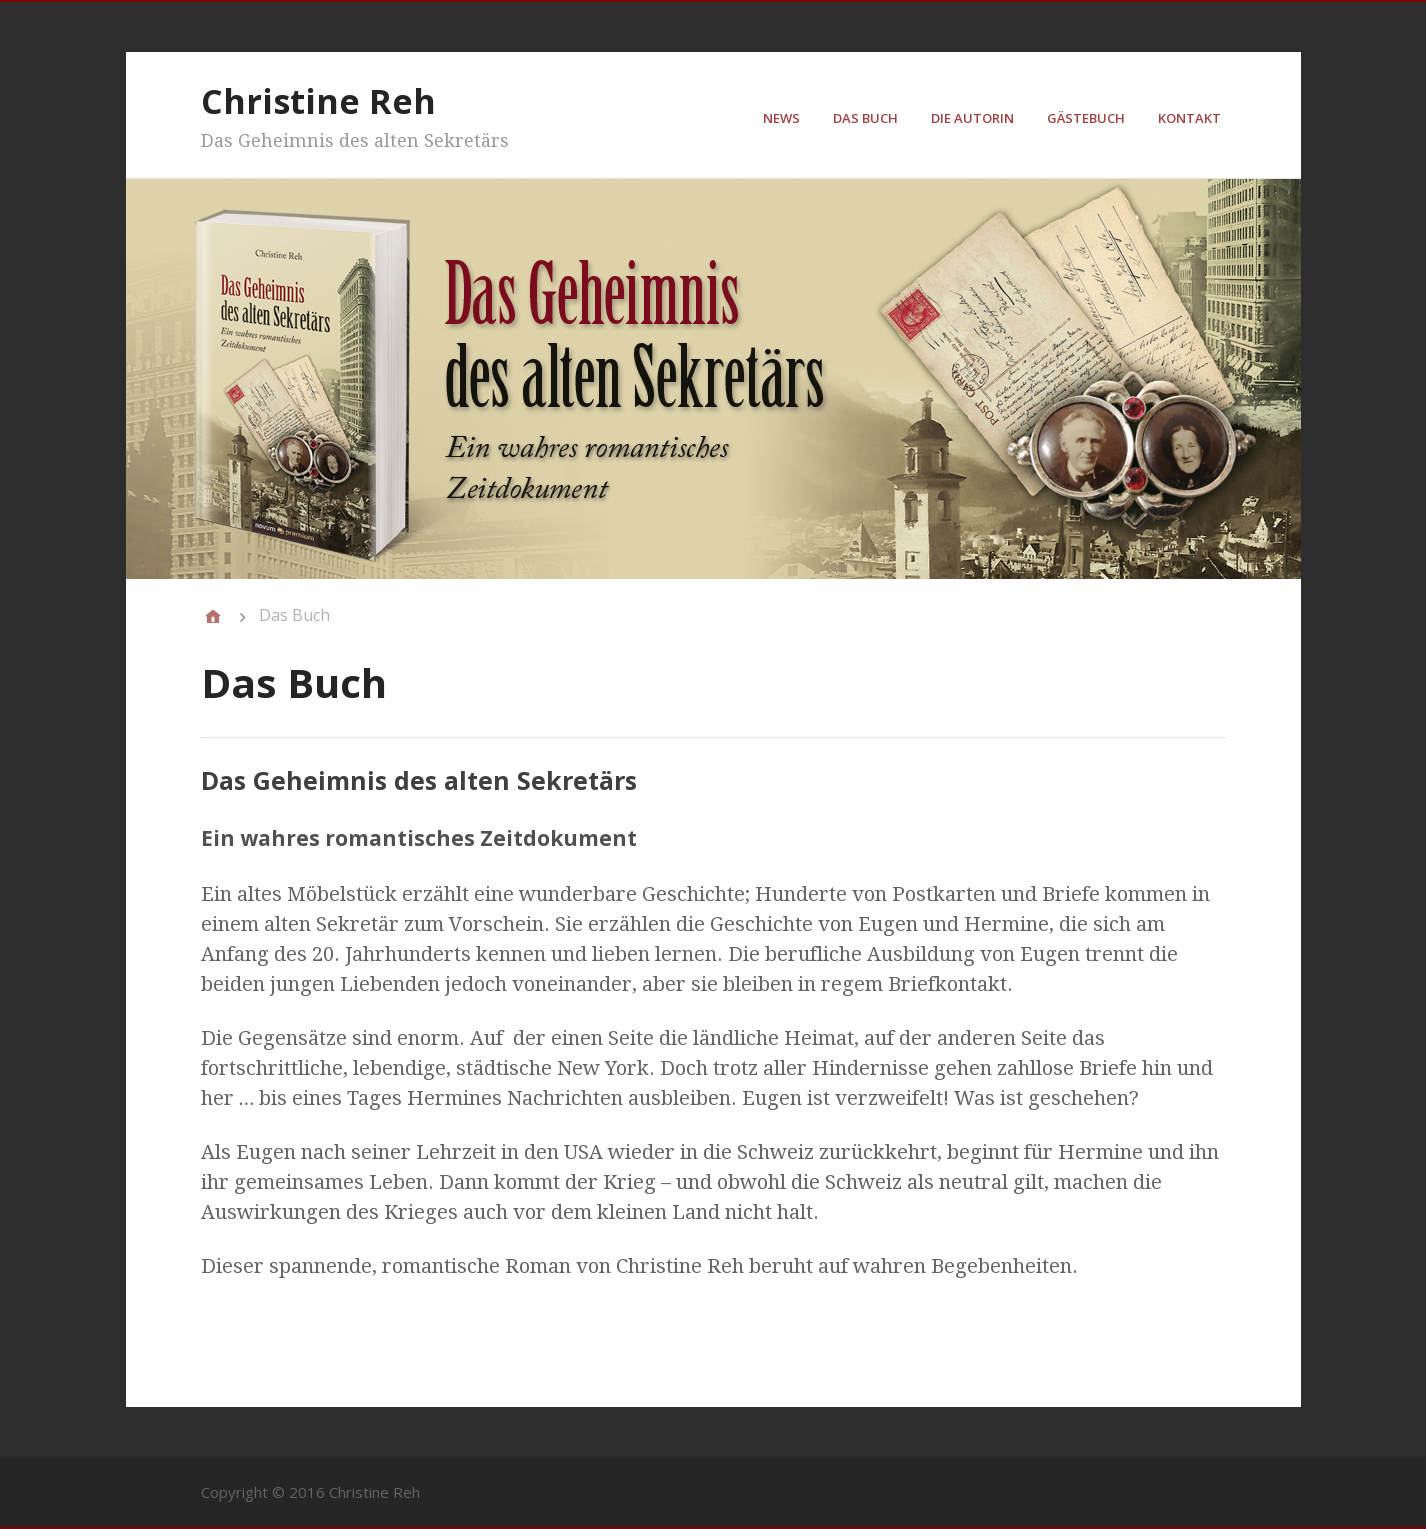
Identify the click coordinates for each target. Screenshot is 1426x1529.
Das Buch (865, 118)
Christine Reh (318, 101)
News (781, 118)
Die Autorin (972, 118)
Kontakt (1189, 118)
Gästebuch (1086, 118)
